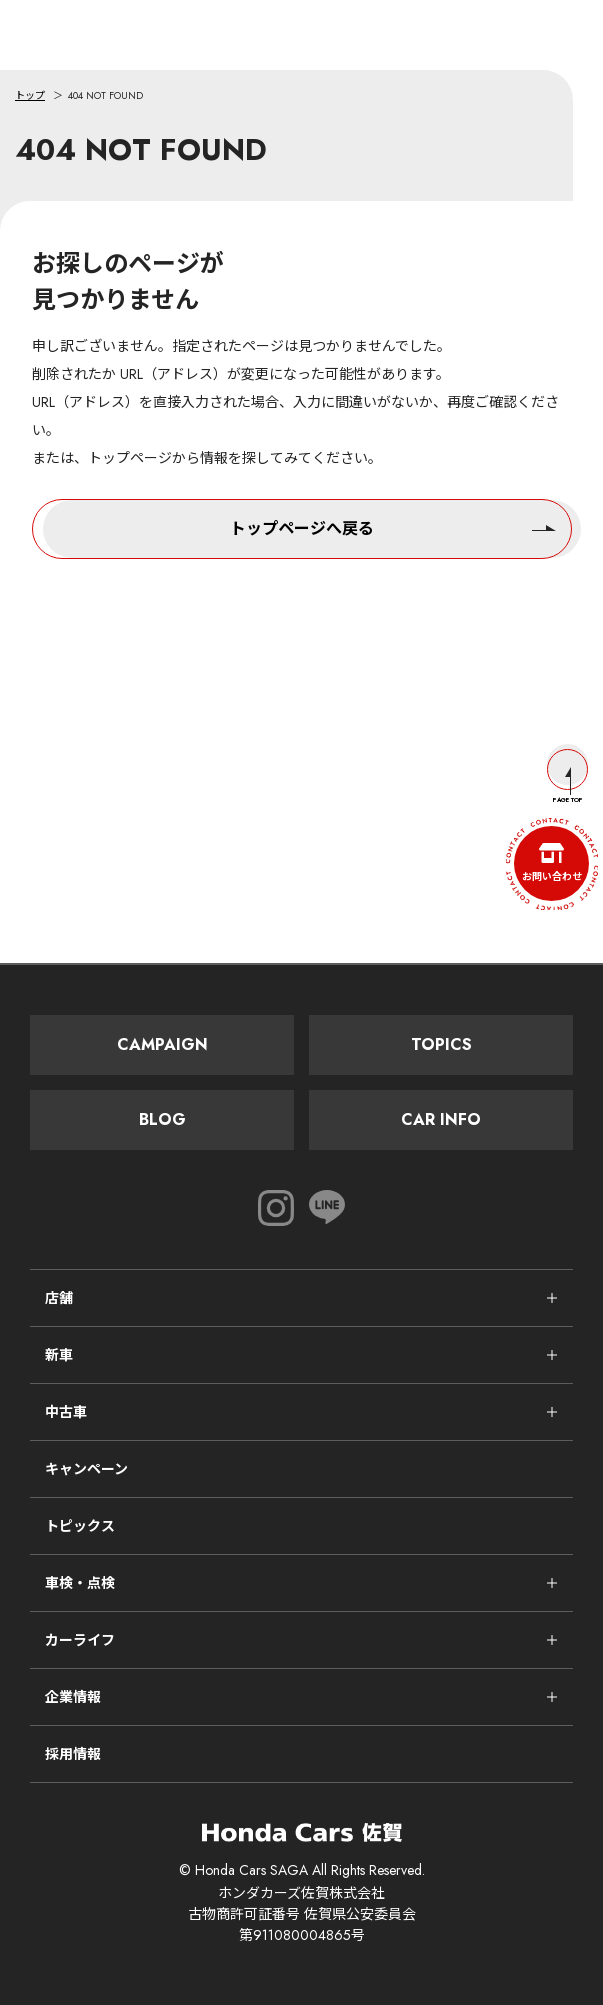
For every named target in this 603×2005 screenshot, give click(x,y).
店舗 (59, 1298)
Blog (162, 1119)
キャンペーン (86, 1469)
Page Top (567, 776)
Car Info (441, 1119)
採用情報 (73, 1754)
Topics (441, 1044)
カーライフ (80, 1640)
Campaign (162, 1044)
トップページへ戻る (393, 527)
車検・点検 (80, 1583)
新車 (59, 1355)
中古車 (66, 1412)
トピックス (80, 1526)
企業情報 (73, 1697)
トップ (30, 95)
